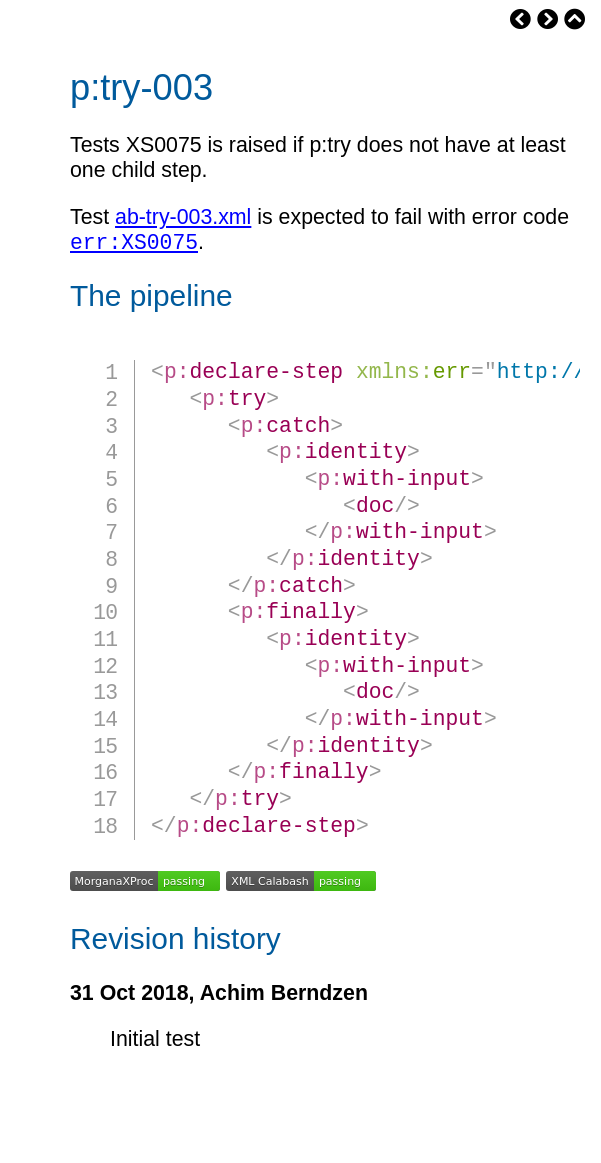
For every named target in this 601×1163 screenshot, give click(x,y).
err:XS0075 (134, 244)
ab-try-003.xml (183, 217)
